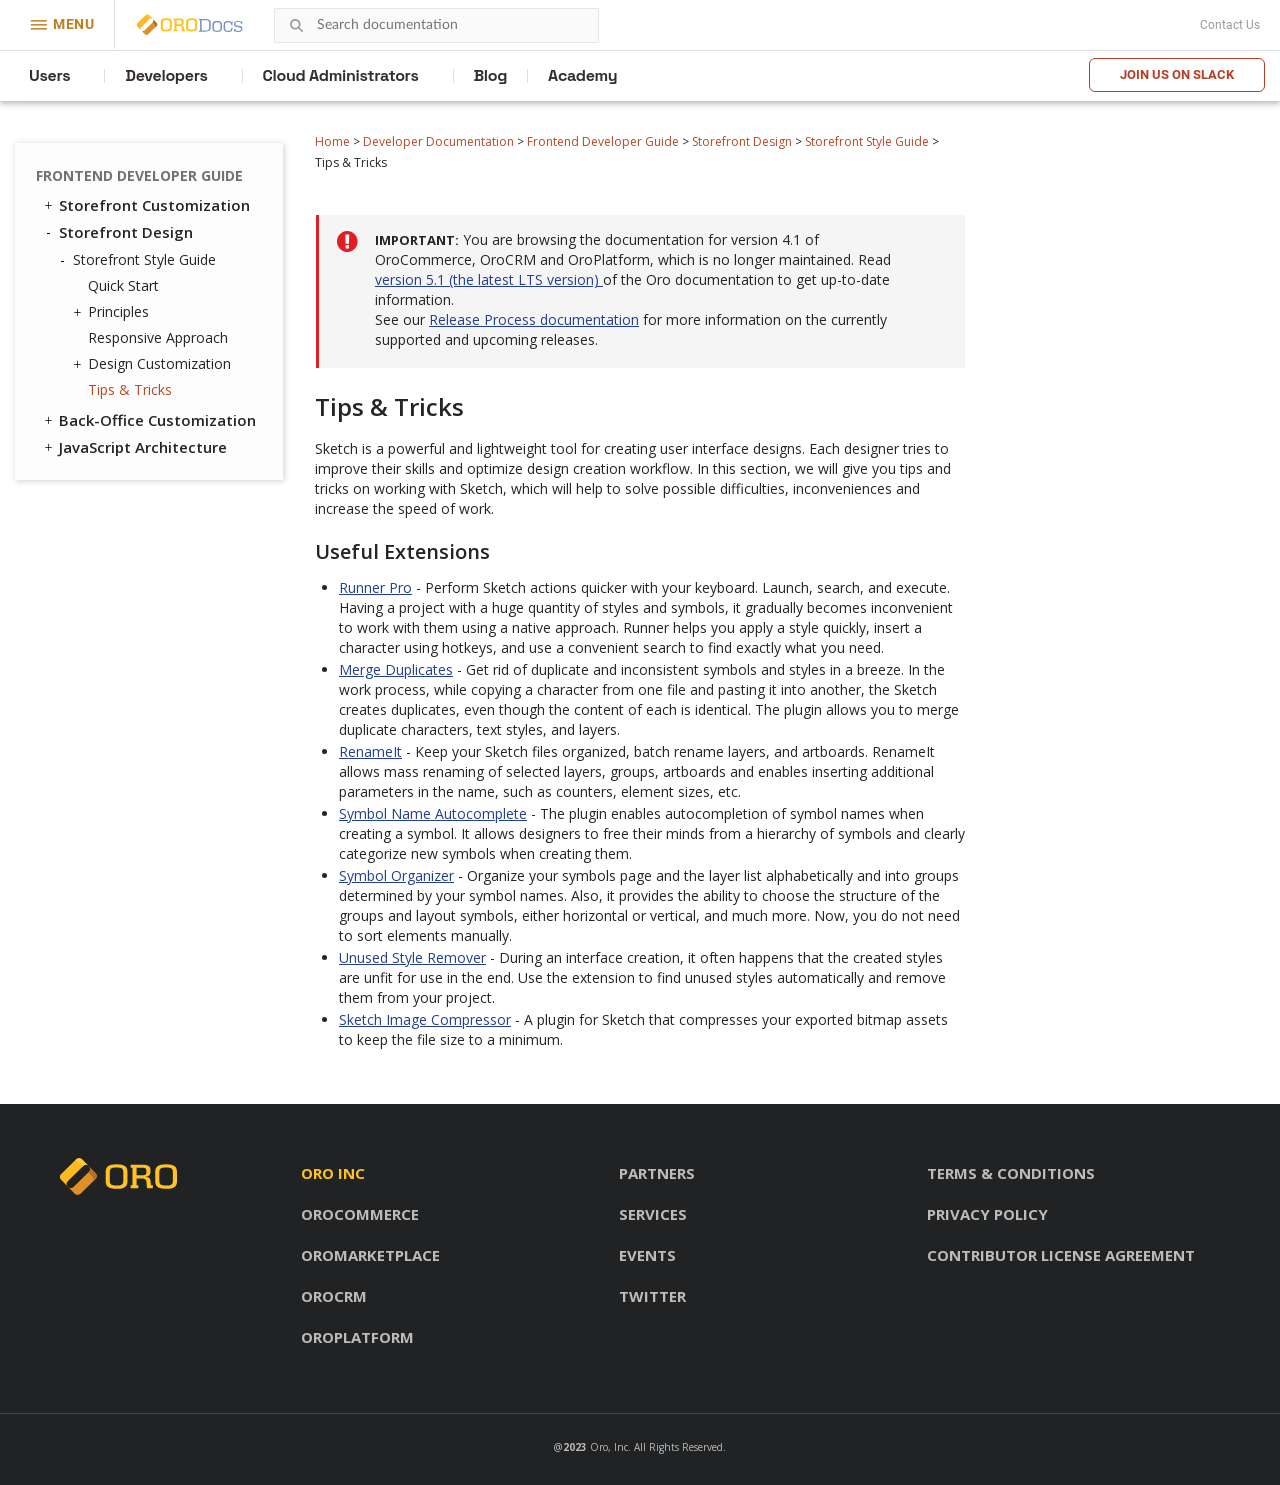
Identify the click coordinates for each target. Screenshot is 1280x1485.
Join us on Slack (1177, 74)
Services (653, 1214)
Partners (657, 1173)
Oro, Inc (609, 1447)
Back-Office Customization (148, 420)
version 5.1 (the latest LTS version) (489, 279)
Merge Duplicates (396, 669)
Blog (491, 75)
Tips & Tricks (130, 389)
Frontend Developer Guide (603, 141)
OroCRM (334, 1296)
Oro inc (333, 1173)
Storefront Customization (145, 205)
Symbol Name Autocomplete (433, 813)
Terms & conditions (1011, 1173)
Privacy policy (987, 1214)
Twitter (652, 1296)
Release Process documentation (534, 319)
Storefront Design (742, 141)
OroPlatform (357, 1337)
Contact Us (1230, 25)
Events (647, 1255)
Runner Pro (375, 587)
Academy (582, 75)
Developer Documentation (438, 141)
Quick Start (123, 285)
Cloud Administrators (341, 75)
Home (332, 141)
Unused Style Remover (412, 957)
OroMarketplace (370, 1255)
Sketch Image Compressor (425, 1019)
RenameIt (370, 751)
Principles (113, 312)
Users (49, 75)
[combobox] (436, 25)
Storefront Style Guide (867, 141)
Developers (166, 75)
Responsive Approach (158, 337)
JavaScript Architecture (134, 447)
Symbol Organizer (396, 875)
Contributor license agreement (1061, 1255)
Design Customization (154, 364)
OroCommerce (360, 1214)
